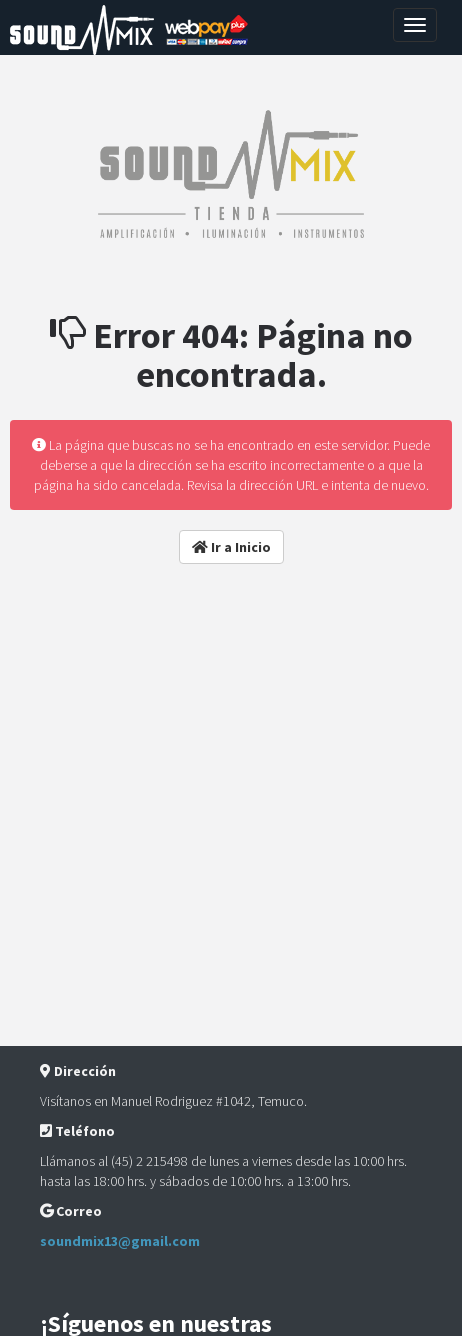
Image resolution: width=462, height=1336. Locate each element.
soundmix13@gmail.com (120, 1241)
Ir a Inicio (231, 547)
